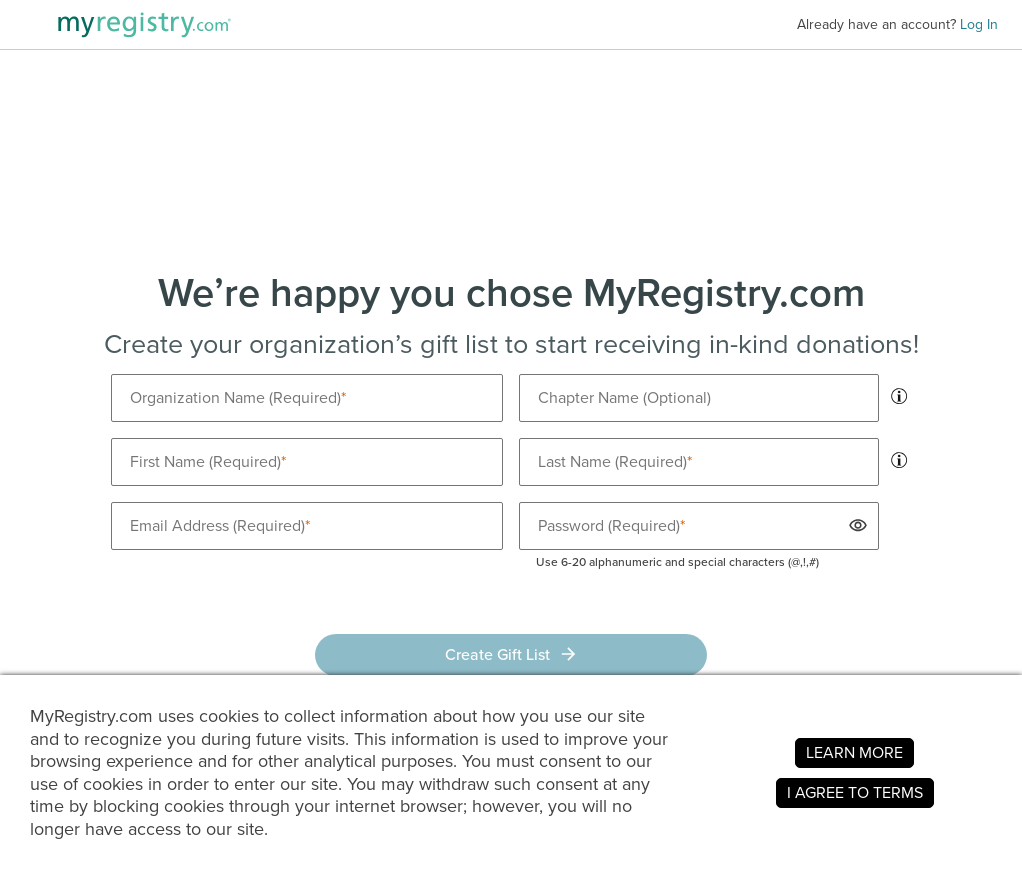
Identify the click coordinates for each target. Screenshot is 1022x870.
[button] (856, 525)
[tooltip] (899, 396)
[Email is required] (307, 526)
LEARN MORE (854, 752)
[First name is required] (307, 462)
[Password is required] (699, 526)
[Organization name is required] (307, 398)
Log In (979, 24)
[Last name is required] (699, 462)
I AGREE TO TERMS (855, 792)
